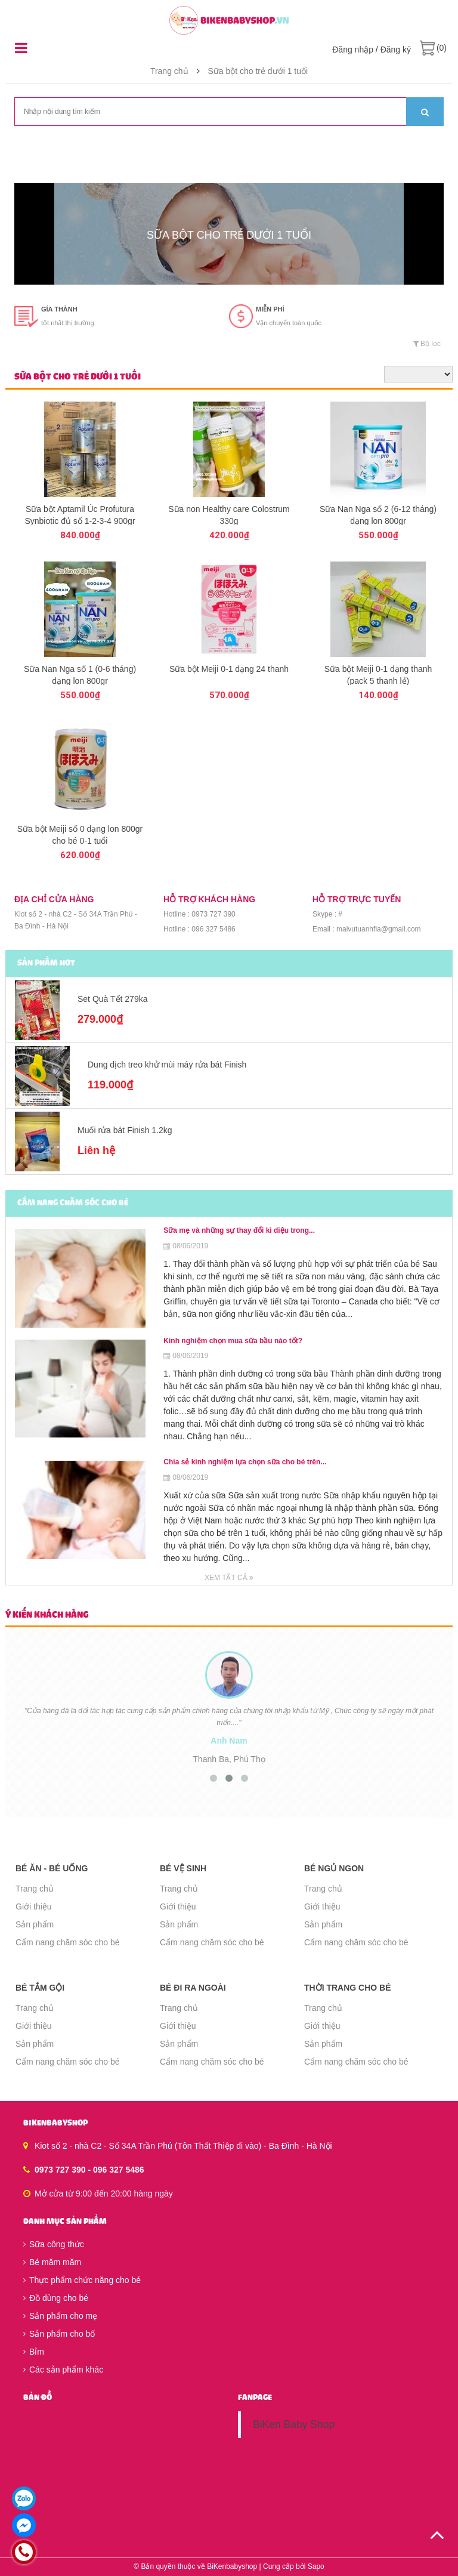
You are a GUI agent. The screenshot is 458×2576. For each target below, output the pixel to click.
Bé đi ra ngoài (193, 1987)
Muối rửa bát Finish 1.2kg (125, 1130)
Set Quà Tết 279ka (112, 999)
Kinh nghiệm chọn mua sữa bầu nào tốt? (232, 1341)
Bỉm (33, 2352)
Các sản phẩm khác (63, 2369)
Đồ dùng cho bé (55, 2298)
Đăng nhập (352, 49)
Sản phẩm (35, 1924)
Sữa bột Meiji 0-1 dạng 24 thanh (229, 669)
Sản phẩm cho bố (59, 2334)
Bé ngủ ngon (334, 1868)
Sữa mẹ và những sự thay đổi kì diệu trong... (239, 1230)
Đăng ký (395, 49)
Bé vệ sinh (183, 1868)
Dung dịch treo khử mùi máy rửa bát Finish (167, 1064)
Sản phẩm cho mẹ (60, 2316)
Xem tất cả (229, 1578)
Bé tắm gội (40, 1987)
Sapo (316, 2566)
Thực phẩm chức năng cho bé (82, 2280)
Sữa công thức (53, 2244)
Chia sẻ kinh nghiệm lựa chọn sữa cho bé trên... (244, 1462)
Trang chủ (169, 71)
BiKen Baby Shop (294, 2424)
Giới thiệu (34, 1906)
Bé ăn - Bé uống (52, 1868)
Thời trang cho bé (347, 1987)
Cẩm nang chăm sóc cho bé (68, 1942)
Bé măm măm (52, 2262)
